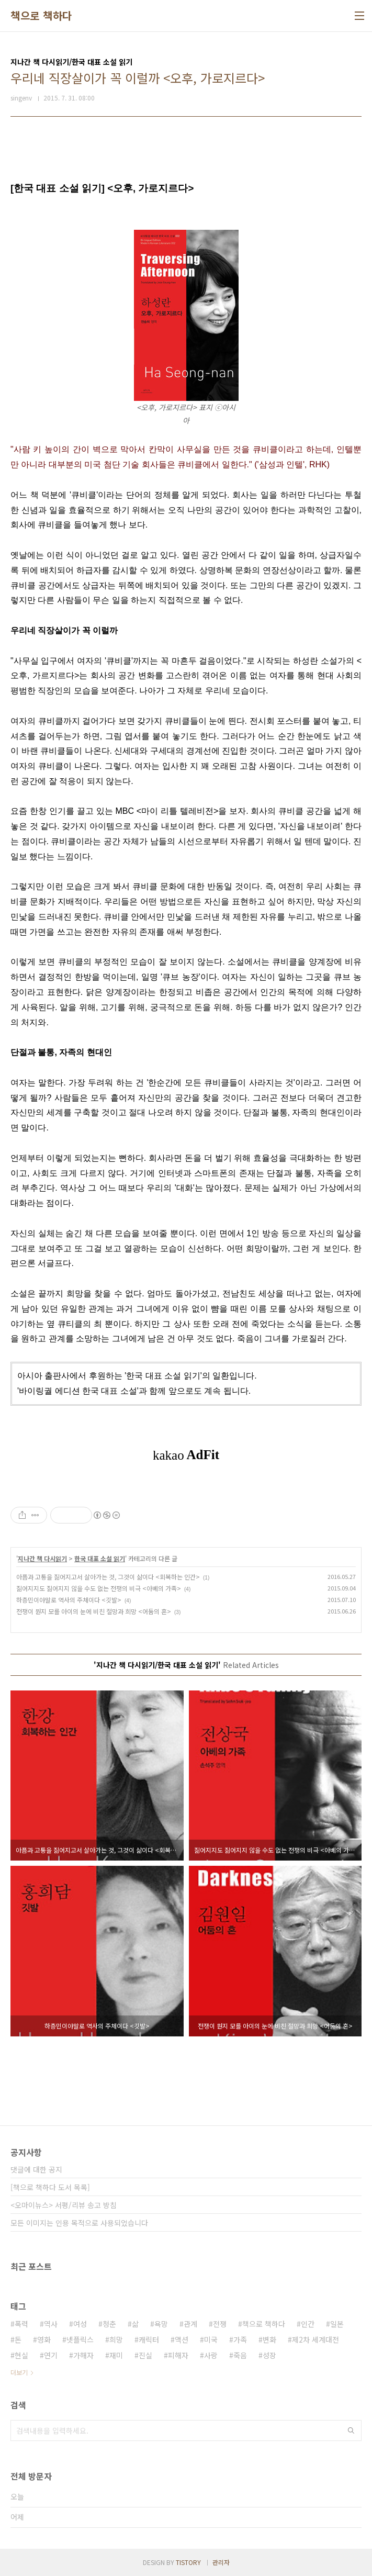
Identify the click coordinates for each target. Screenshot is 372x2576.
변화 (269, 2339)
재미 (116, 2355)
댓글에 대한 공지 (36, 2169)
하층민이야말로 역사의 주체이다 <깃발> (68, 1599)
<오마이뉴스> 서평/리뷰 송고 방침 (63, 2205)
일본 (337, 2324)
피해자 (178, 2355)
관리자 (221, 2562)
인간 (307, 2324)
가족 (240, 2339)
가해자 (83, 2355)
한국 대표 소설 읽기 (99, 1558)
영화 (44, 2339)
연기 (51, 2355)
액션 (181, 2339)
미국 (211, 2339)
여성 (80, 2324)
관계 (190, 2324)
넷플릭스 (80, 2339)
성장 (269, 2355)
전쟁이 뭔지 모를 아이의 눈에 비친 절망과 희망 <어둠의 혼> (93, 1611)
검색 (351, 2430)
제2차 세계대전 (315, 2339)
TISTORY (188, 2562)
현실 (21, 2355)
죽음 (240, 2355)
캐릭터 (149, 2339)
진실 (145, 2355)
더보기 (19, 2372)
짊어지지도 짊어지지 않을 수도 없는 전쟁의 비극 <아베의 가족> (98, 1588)
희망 (116, 2339)
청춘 (109, 2324)
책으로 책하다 (41, 15)
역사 (51, 2324)
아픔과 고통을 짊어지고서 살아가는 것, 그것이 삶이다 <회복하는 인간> (108, 1576)
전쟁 (220, 2324)
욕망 (161, 2324)
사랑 (211, 2355)
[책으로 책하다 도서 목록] (50, 2187)
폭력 (21, 2324)
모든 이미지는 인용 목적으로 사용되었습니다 (79, 2222)
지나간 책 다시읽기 (42, 1558)
